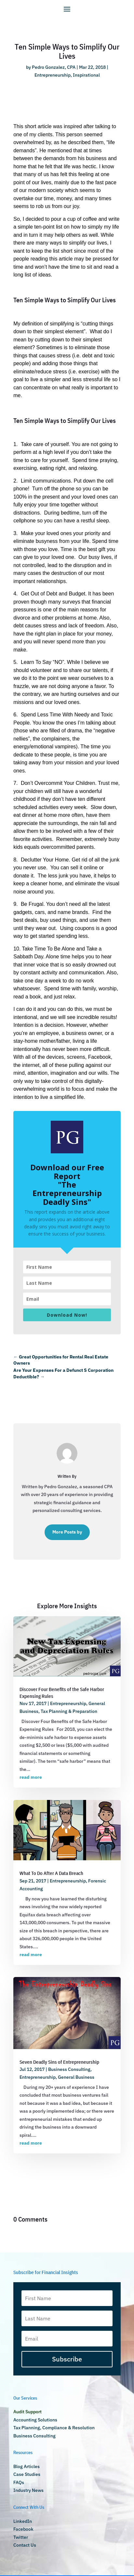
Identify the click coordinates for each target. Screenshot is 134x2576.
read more (31, 1777)
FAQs (18, 2482)
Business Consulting (69, 2069)
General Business (76, 2077)
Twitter (20, 2537)
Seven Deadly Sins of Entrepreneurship (59, 2062)
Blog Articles (26, 2466)
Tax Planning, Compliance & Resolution (54, 2428)
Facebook (23, 2529)
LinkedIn (22, 2521)
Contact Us (24, 2545)
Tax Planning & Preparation (69, 1711)
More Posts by (67, 1532)
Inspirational (86, 75)
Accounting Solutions (35, 2420)
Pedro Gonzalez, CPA (53, 67)
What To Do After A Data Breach (51, 1873)
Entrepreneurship (52, 75)
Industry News (28, 2490)
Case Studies (26, 2474)
